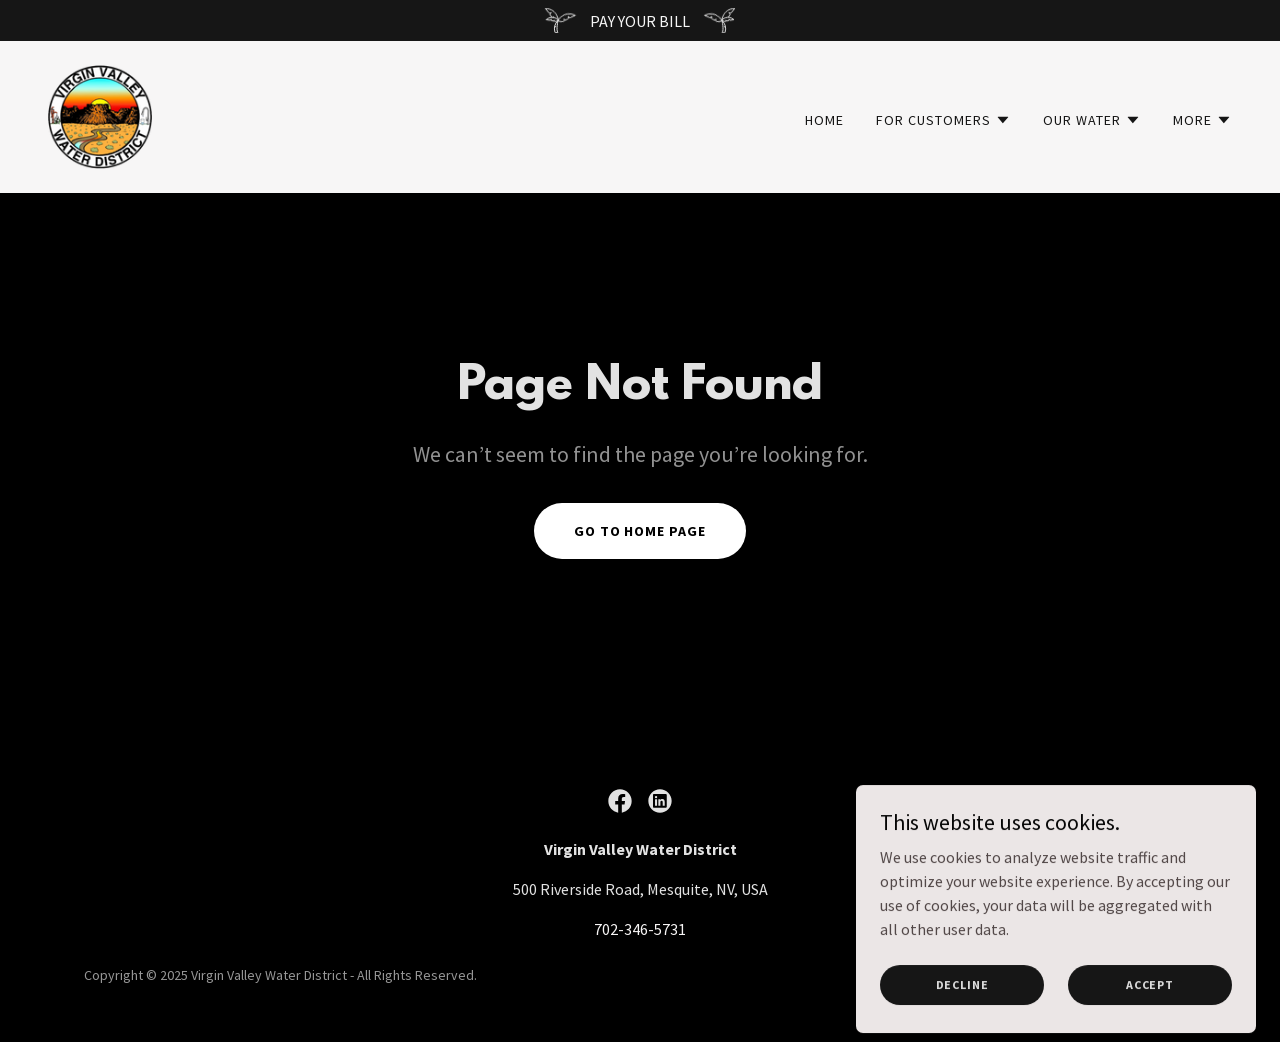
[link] (100, 115)
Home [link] (824, 120)
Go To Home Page (640, 531)
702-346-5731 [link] (640, 929)
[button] (943, 120)
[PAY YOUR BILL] (640, 20)
